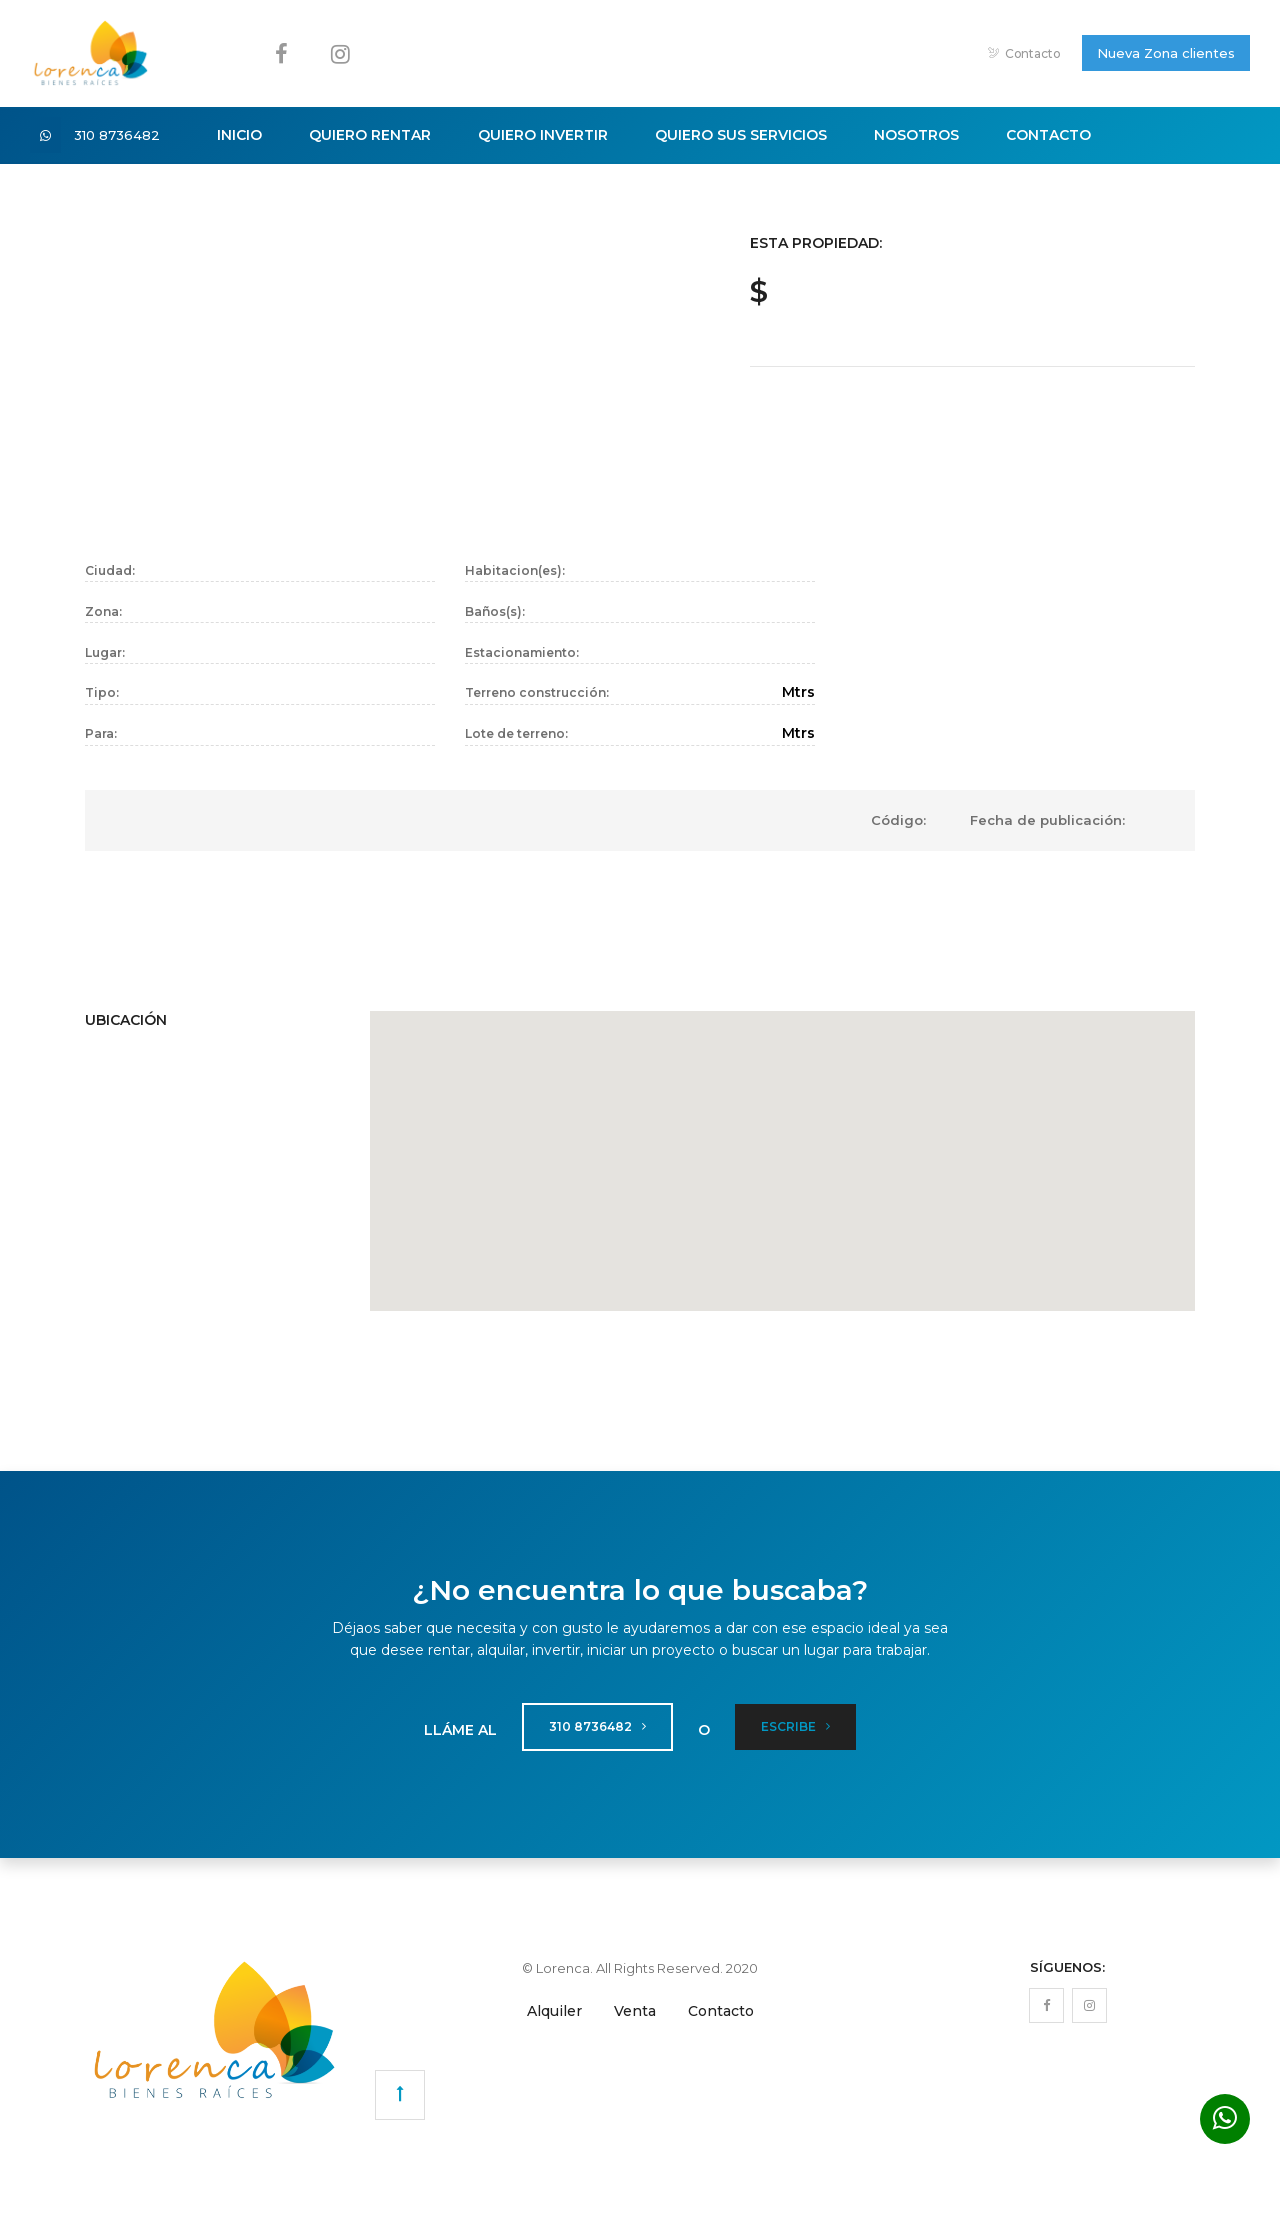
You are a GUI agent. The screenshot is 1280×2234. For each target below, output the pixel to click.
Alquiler (554, 2011)
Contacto (1024, 53)
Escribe (795, 1726)
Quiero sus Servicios (741, 135)
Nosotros (916, 135)
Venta (635, 2011)
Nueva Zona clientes (1166, 53)
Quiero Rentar (370, 135)
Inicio (239, 135)
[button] (783, 1149)
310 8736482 (129, 135)
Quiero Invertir (543, 135)
